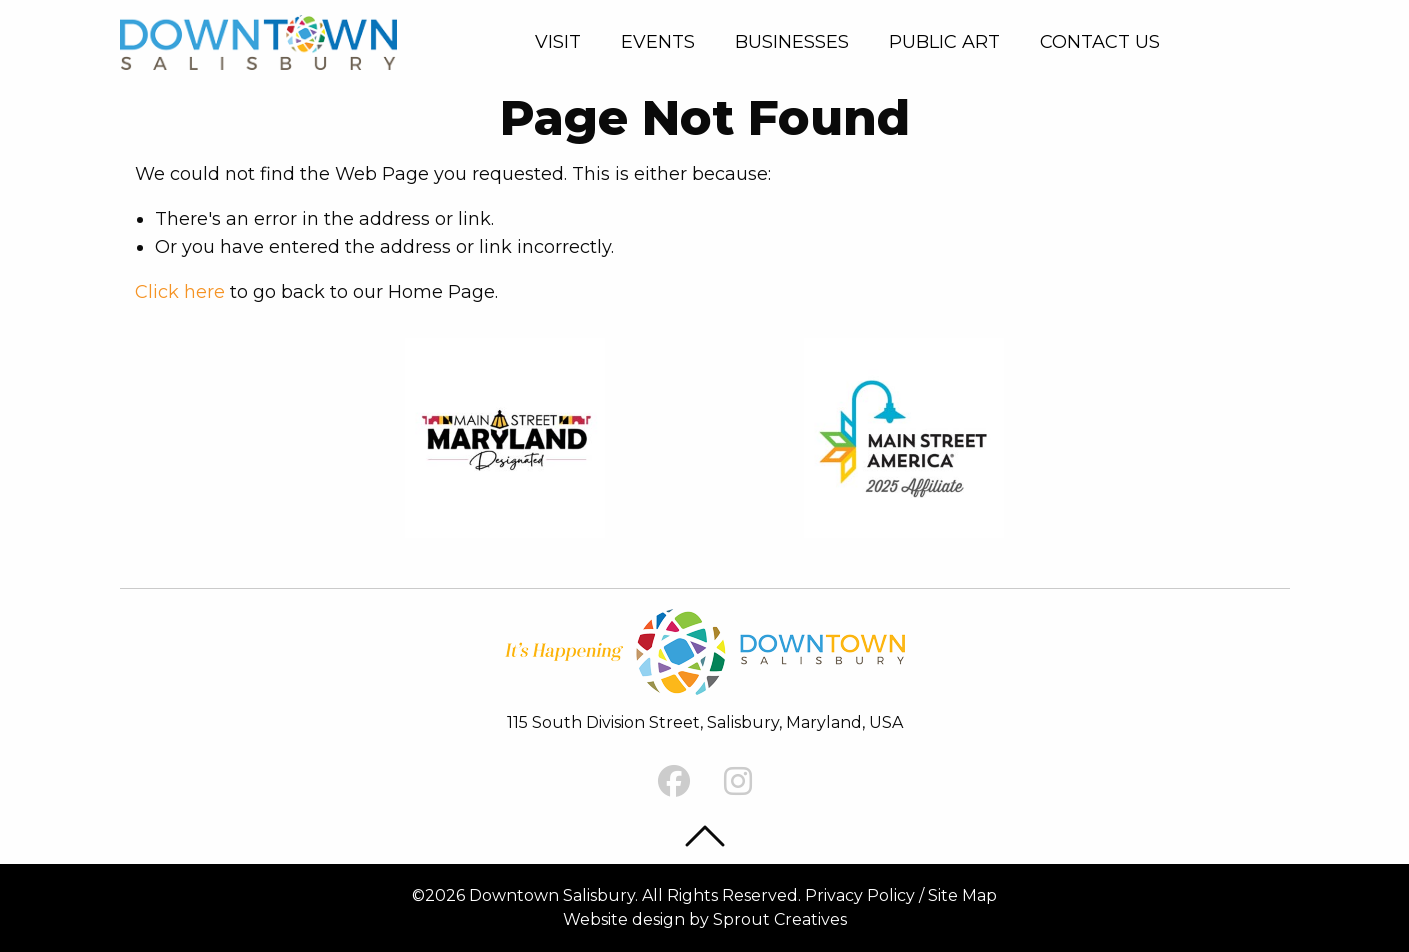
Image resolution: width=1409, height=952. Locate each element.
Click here (180, 292)
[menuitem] (562, 42)
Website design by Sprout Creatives (705, 919)
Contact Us (1100, 42)
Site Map (962, 895)
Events (658, 42)
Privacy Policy (860, 895)
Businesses (792, 42)
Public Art (944, 42)
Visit (558, 42)
